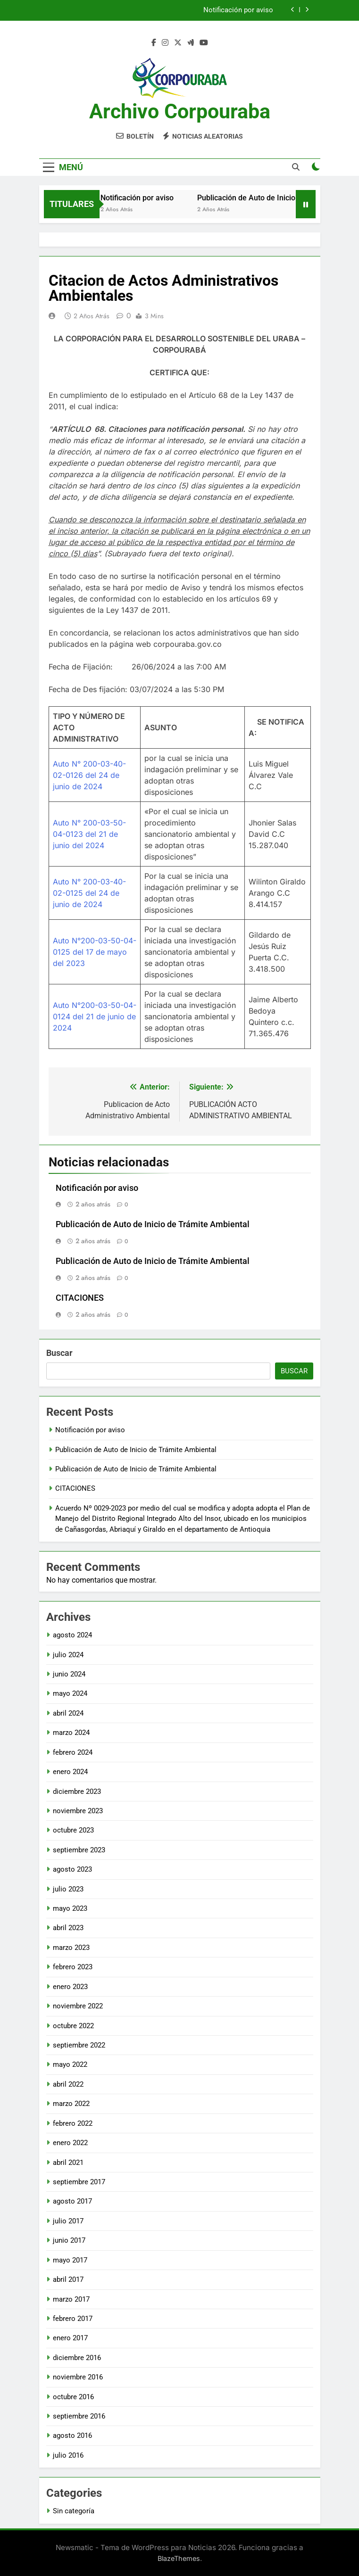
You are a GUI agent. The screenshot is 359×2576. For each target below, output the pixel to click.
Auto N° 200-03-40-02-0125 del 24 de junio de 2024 (89, 893)
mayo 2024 (70, 1693)
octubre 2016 (73, 2397)
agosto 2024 (72, 1635)
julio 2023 (68, 1889)
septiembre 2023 (79, 1850)
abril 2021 (68, 2162)
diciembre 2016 (77, 2357)
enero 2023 (70, 1986)
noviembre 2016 (78, 2377)
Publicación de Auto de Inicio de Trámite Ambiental (153, 1224)
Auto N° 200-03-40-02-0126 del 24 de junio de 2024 (89, 775)
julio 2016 (68, 2455)
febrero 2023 (72, 1967)
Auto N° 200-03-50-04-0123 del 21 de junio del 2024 (89, 834)
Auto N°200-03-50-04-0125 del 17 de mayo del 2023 (94, 952)
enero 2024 (70, 1771)
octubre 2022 (73, 2026)
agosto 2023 (72, 1869)
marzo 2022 (71, 2103)
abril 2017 (68, 2279)
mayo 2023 (70, 1908)
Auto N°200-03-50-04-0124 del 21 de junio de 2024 (94, 1016)
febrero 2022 (72, 2123)
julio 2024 (68, 1655)
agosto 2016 (72, 2435)
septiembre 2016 (79, 2416)
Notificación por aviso (238, 10)
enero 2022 (70, 2142)
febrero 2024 (72, 1752)
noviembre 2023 (78, 1811)
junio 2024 (69, 1674)
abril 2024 (68, 1713)
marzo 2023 (71, 1947)
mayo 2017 (70, 2260)
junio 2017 (69, 2240)
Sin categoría (73, 2511)
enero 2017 (70, 2338)
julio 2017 (68, 2221)
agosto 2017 (72, 2201)
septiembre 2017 (79, 2182)
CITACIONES (80, 1298)
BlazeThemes (179, 2558)
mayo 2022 (70, 2064)
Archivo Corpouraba (179, 111)
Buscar (59, 1353)
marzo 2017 (71, 2299)
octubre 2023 (73, 1830)
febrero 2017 (72, 2318)
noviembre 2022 (78, 2006)
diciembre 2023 (77, 1791)
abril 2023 (68, 1928)
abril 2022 (68, 2084)
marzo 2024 (71, 1732)
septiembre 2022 (79, 2045)
